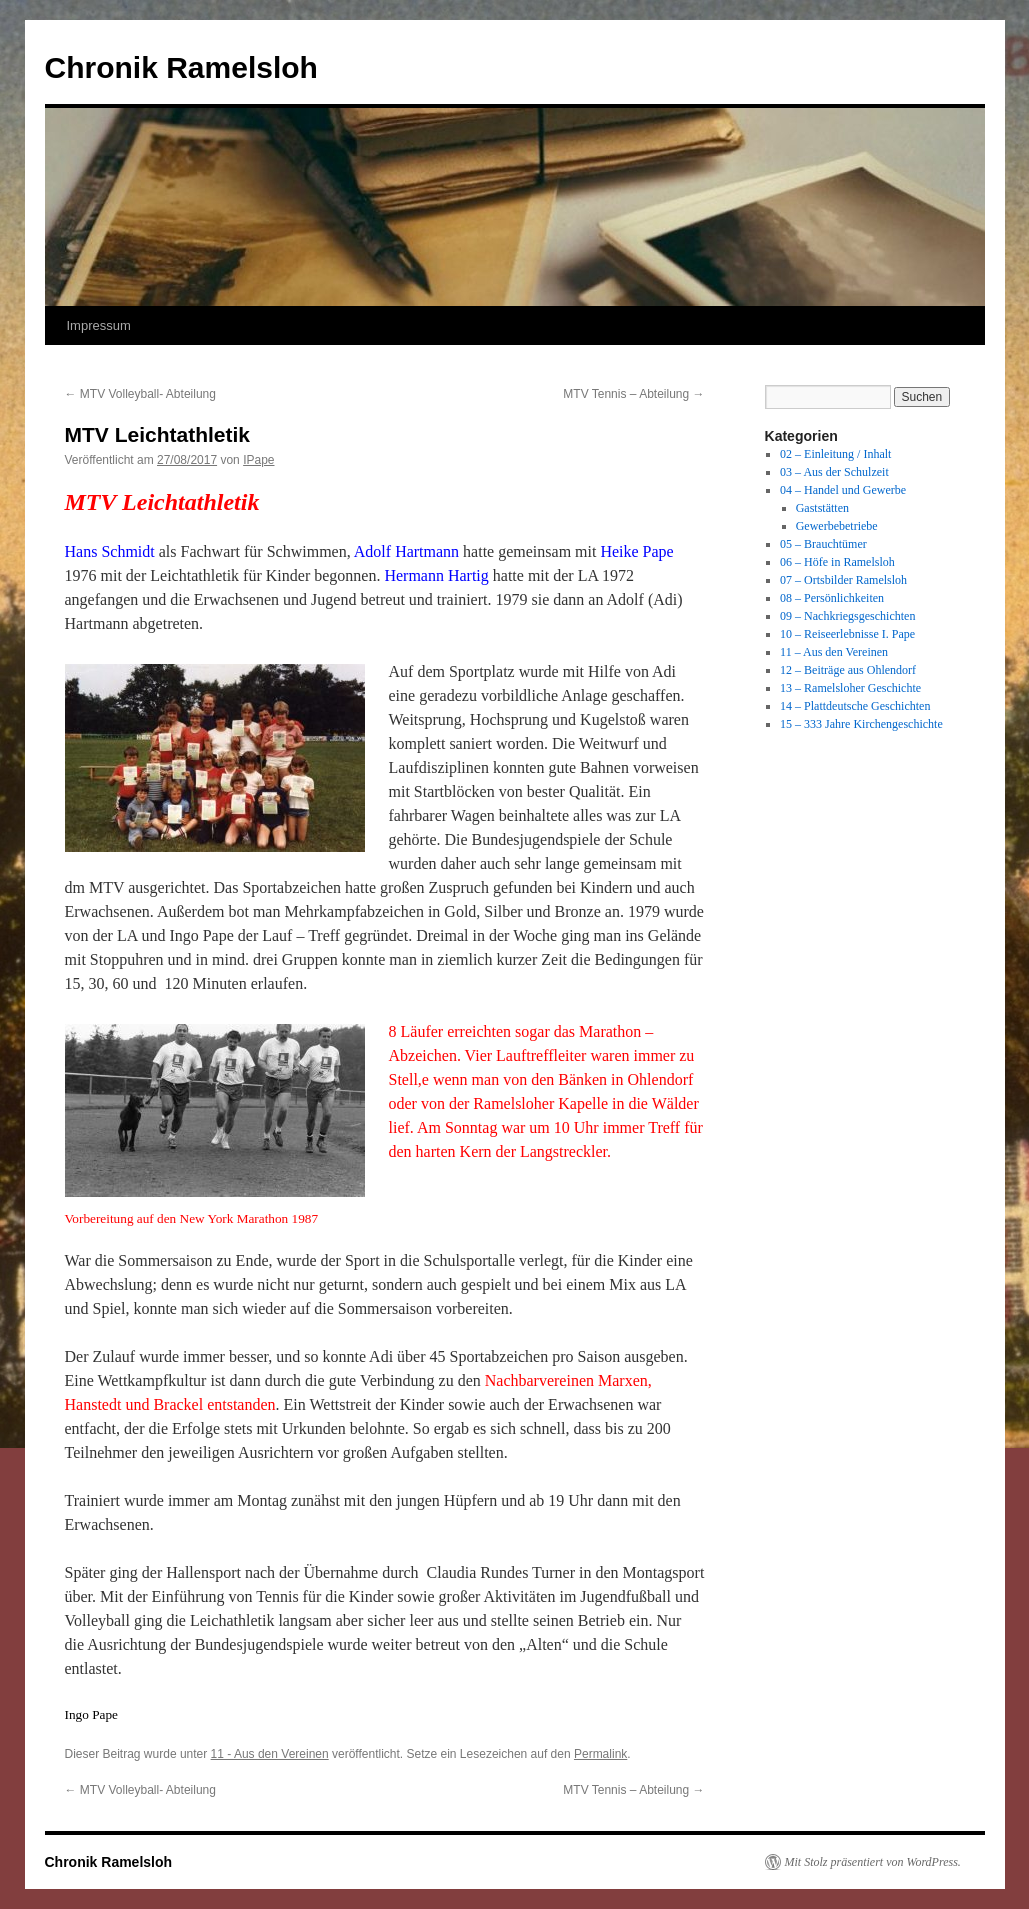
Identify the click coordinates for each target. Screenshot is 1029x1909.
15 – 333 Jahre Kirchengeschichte (861, 724)
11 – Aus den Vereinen (834, 652)
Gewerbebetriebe (837, 526)
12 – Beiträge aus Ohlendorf (848, 670)
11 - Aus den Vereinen (270, 1754)
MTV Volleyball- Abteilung (140, 394)
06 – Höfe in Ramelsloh (837, 562)
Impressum (99, 325)
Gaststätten (822, 508)
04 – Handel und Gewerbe (843, 490)
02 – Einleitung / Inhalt (835, 454)
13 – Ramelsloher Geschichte (850, 688)
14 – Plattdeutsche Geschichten (855, 706)
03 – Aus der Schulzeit (834, 472)
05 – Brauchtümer (823, 544)
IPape (258, 460)
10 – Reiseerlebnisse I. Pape (847, 634)
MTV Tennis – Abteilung (633, 394)
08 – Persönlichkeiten (832, 598)
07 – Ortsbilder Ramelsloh (843, 580)
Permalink (600, 1754)
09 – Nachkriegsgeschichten (847, 616)
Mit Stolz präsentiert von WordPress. (873, 1862)
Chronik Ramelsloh (181, 67)
